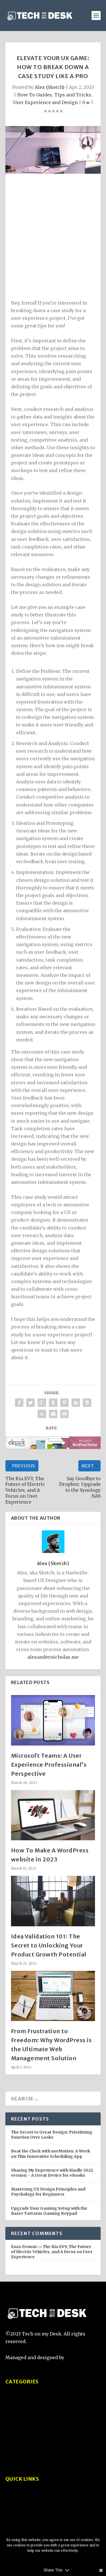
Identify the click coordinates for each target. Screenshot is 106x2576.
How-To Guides (34, 95)
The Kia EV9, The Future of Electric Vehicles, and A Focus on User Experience (51, 2251)
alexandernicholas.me (53, 1657)
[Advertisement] (53, 238)
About (11, 2498)
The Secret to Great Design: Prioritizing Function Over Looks (51, 2135)
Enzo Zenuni (23, 2246)
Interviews (17, 2455)
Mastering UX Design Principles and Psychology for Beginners (48, 2192)
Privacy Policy (21, 2509)
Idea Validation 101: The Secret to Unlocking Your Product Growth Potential (48, 1945)
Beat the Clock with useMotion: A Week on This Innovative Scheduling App (50, 2153)
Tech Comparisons (27, 2422)
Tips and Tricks (72, 95)
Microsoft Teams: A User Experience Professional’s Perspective (49, 1764)
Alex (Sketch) (49, 87)
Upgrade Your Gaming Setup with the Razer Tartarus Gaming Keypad (49, 2211)
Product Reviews (24, 2411)
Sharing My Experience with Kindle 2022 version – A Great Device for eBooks (52, 2173)
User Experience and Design (45, 102)
